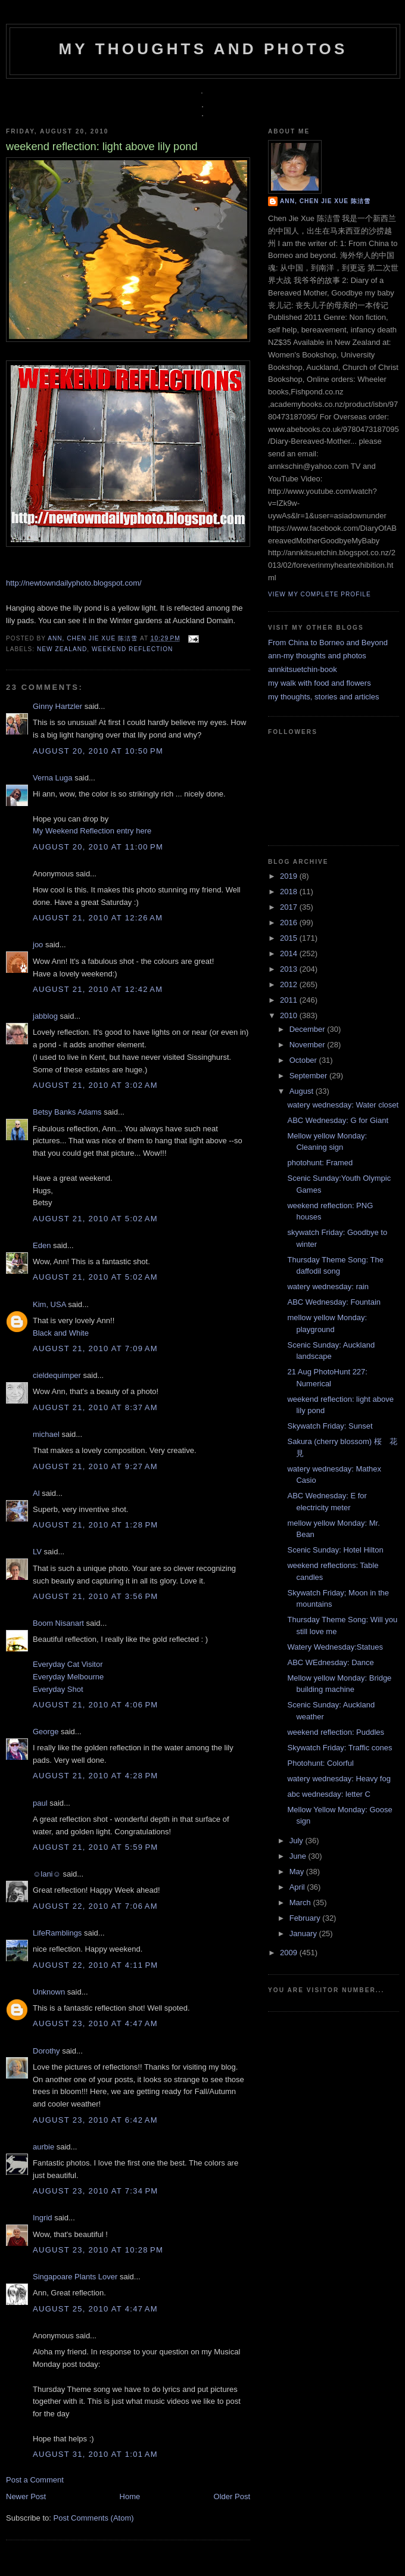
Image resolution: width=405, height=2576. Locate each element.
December (308, 1029)
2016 (290, 922)
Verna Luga (53, 777)
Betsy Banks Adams (67, 1111)
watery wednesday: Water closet (342, 1104)
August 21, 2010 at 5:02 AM (95, 1218)
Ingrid (42, 2217)
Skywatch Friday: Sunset (329, 1425)
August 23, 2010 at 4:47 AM (95, 2023)
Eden (42, 1245)
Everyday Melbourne (68, 1676)
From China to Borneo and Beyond (328, 642)
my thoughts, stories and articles (323, 696)
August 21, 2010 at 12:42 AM (98, 989)
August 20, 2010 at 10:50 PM (98, 750)
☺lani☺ (47, 1873)
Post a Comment (35, 2479)
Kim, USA (49, 1304)
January (304, 1933)
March (301, 1902)
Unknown (49, 1991)
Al (36, 1493)
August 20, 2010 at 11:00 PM (98, 846)
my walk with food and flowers (319, 683)
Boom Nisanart (58, 1623)
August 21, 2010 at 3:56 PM (95, 1596)
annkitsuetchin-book (302, 669)
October (304, 1060)
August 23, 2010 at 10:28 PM (98, 2249)
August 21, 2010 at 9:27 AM (95, 1466)
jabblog (45, 1016)
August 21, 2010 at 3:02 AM (95, 1085)
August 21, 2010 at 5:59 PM (95, 1847)
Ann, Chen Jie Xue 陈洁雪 (94, 638)
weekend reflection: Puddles (335, 1732)
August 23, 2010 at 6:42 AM (95, 2119)
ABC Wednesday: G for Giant (337, 1120)
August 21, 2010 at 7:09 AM (95, 1348)
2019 (290, 876)
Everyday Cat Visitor (68, 1664)
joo (38, 944)
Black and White (61, 1333)
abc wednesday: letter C (328, 1794)
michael (46, 1434)
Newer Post (26, 2496)
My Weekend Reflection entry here (92, 830)
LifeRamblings (57, 1932)
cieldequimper (57, 1375)
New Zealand (62, 649)
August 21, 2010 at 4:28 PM (95, 1775)
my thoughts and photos (202, 49)
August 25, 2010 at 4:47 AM (95, 2308)
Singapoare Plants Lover (75, 2276)
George (45, 1731)
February (306, 1918)
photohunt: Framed (320, 1162)
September (309, 1075)
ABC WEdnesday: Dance (330, 1662)
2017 (290, 907)
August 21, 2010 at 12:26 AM (98, 917)
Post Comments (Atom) (94, 2517)
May (297, 1871)
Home (130, 2496)
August (302, 1091)
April (298, 1887)
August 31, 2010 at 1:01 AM (95, 2454)
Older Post (232, 2496)
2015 (290, 938)
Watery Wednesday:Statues (334, 1646)
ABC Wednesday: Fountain (334, 1302)
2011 (290, 999)
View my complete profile (319, 594)
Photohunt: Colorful (320, 1763)
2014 (290, 953)
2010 (290, 1015)
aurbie (43, 2146)
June (299, 1856)
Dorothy (46, 2050)
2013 (290, 969)
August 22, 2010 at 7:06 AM (95, 1906)
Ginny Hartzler (57, 706)
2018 (290, 891)
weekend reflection (132, 649)
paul (40, 1803)
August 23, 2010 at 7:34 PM (95, 2190)
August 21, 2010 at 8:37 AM (95, 1407)
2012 (290, 984)
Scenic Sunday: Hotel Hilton (335, 1549)
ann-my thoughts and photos (317, 655)
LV (37, 1551)
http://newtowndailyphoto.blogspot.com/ (74, 582)
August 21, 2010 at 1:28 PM (95, 1524)
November (308, 1044)
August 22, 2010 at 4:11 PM (95, 1965)
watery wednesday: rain (328, 1286)
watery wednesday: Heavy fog (338, 1778)
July (297, 1840)
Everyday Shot (58, 1689)
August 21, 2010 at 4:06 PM (95, 1704)
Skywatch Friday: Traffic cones (339, 1747)
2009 (290, 1952)
